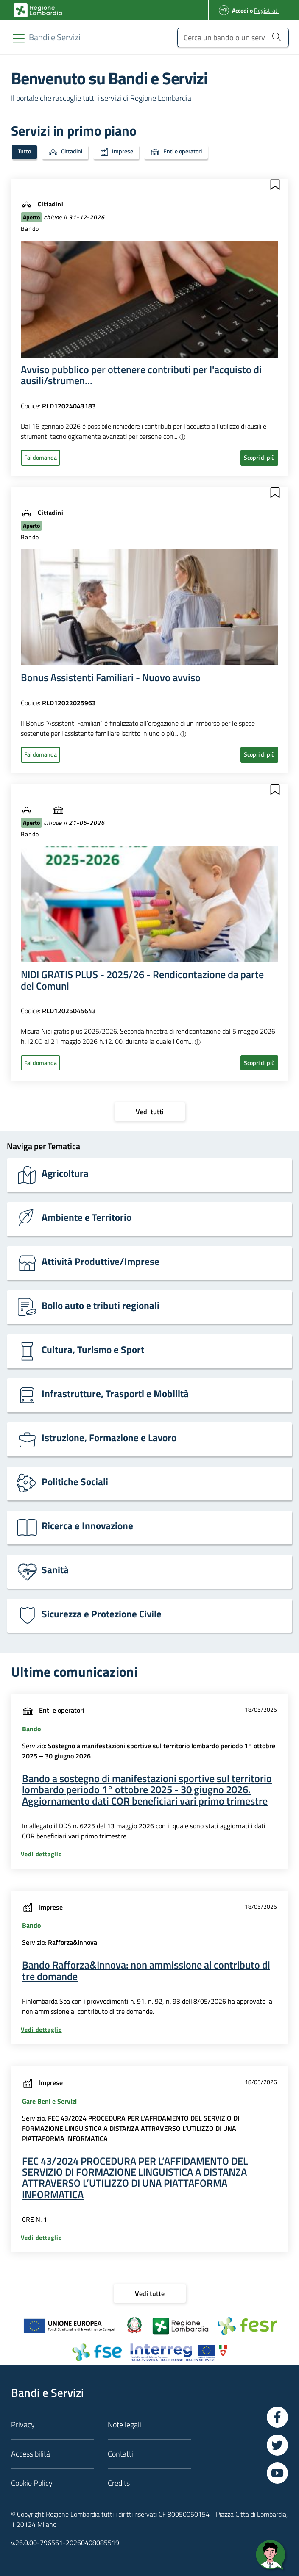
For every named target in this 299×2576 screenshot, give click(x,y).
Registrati (266, 10)
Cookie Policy (32, 2483)
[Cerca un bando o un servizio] (233, 37)
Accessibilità (30, 2454)
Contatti (120, 2454)
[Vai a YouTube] (277, 2473)
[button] (275, 184)
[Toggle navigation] (18, 38)
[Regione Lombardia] (54, 37)
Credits (119, 2483)
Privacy (23, 2424)
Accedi (240, 10)
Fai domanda (40, 457)
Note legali (124, 2424)
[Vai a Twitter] (277, 2445)
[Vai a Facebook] (277, 2417)
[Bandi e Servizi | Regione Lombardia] (38, 10)
